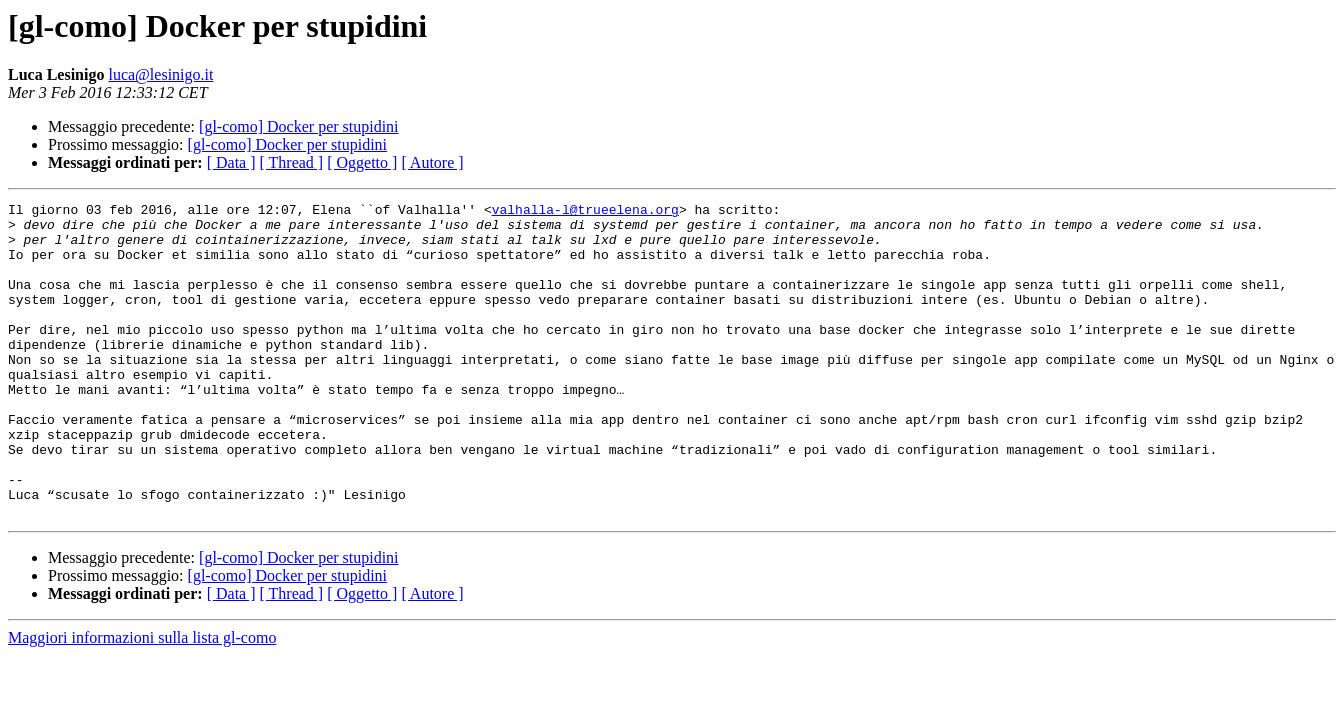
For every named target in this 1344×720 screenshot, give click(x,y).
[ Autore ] (432, 162)
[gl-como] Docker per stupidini (299, 126)
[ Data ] (231, 162)
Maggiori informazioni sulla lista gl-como (142, 700)
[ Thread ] (292, 162)
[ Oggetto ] (362, 162)
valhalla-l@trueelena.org (585, 212)
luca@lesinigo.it (160, 74)
